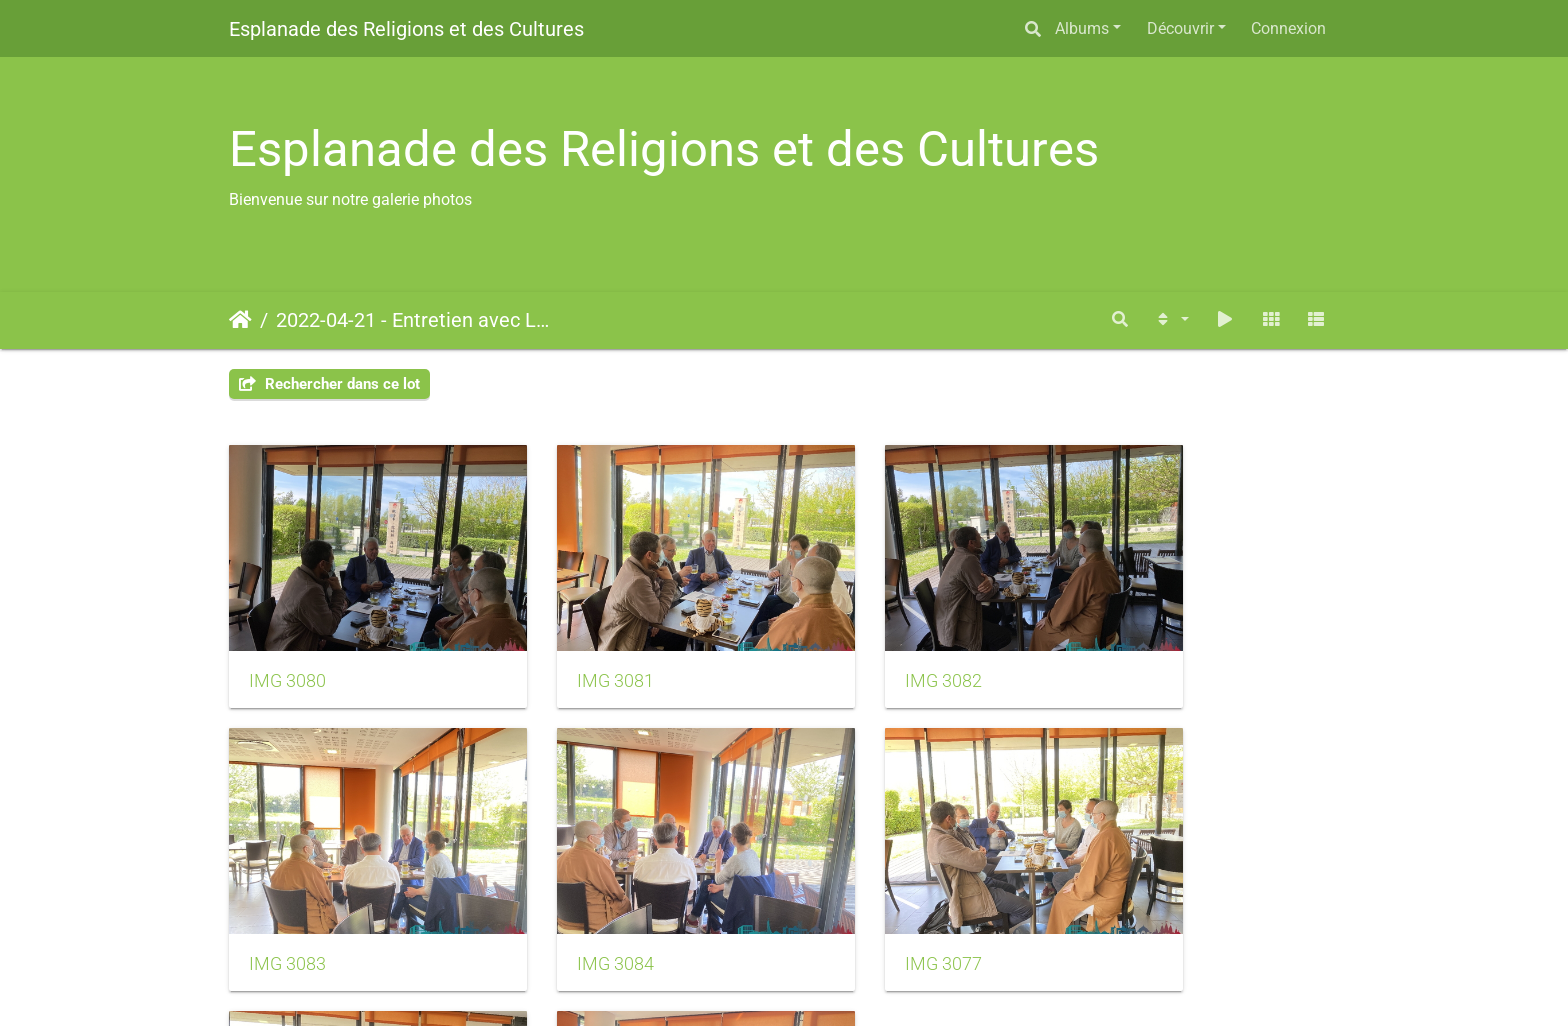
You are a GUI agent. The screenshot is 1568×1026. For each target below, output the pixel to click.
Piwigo (831, 983)
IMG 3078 (857, 905)
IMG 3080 (287, 651)
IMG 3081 (572, 651)
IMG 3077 (572, 905)
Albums (1082, 28)
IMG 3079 (1142, 905)
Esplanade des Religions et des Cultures (406, 29)
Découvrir (1180, 28)
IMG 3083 (1142, 651)
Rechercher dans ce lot (329, 384)
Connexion (1288, 28)
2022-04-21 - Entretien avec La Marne (414, 320)
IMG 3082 (857, 651)
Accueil (240, 320)
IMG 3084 (287, 905)
